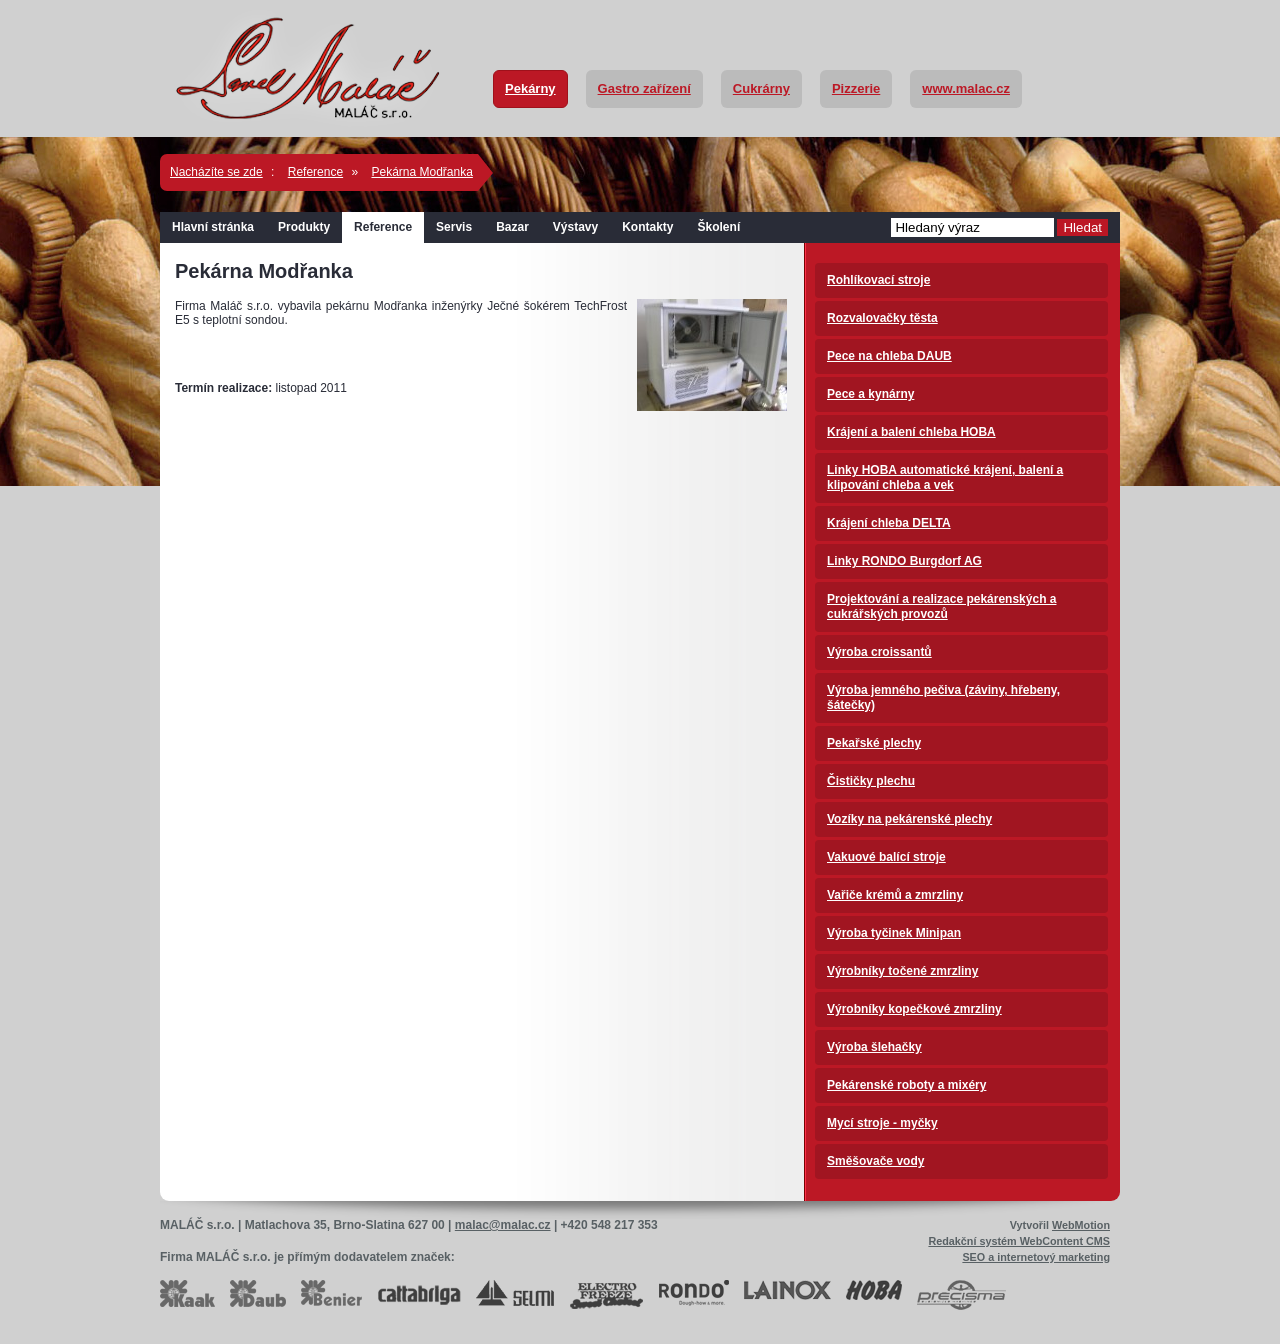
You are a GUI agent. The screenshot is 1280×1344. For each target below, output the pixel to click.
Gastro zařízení (644, 88)
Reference (315, 172)
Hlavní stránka (213, 227)
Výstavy (575, 227)
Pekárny (530, 88)
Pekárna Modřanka (421, 172)
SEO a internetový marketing (1036, 1257)
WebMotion (1081, 1225)
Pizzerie (856, 88)
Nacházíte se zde (216, 172)
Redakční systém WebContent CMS (1019, 1241)
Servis (454, 227)
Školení (719, 227)
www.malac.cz (966, 88)
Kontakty (647, 227)
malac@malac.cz (503, 1225)
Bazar (512, 227)
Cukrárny (761, 88)
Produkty (304, 227)
